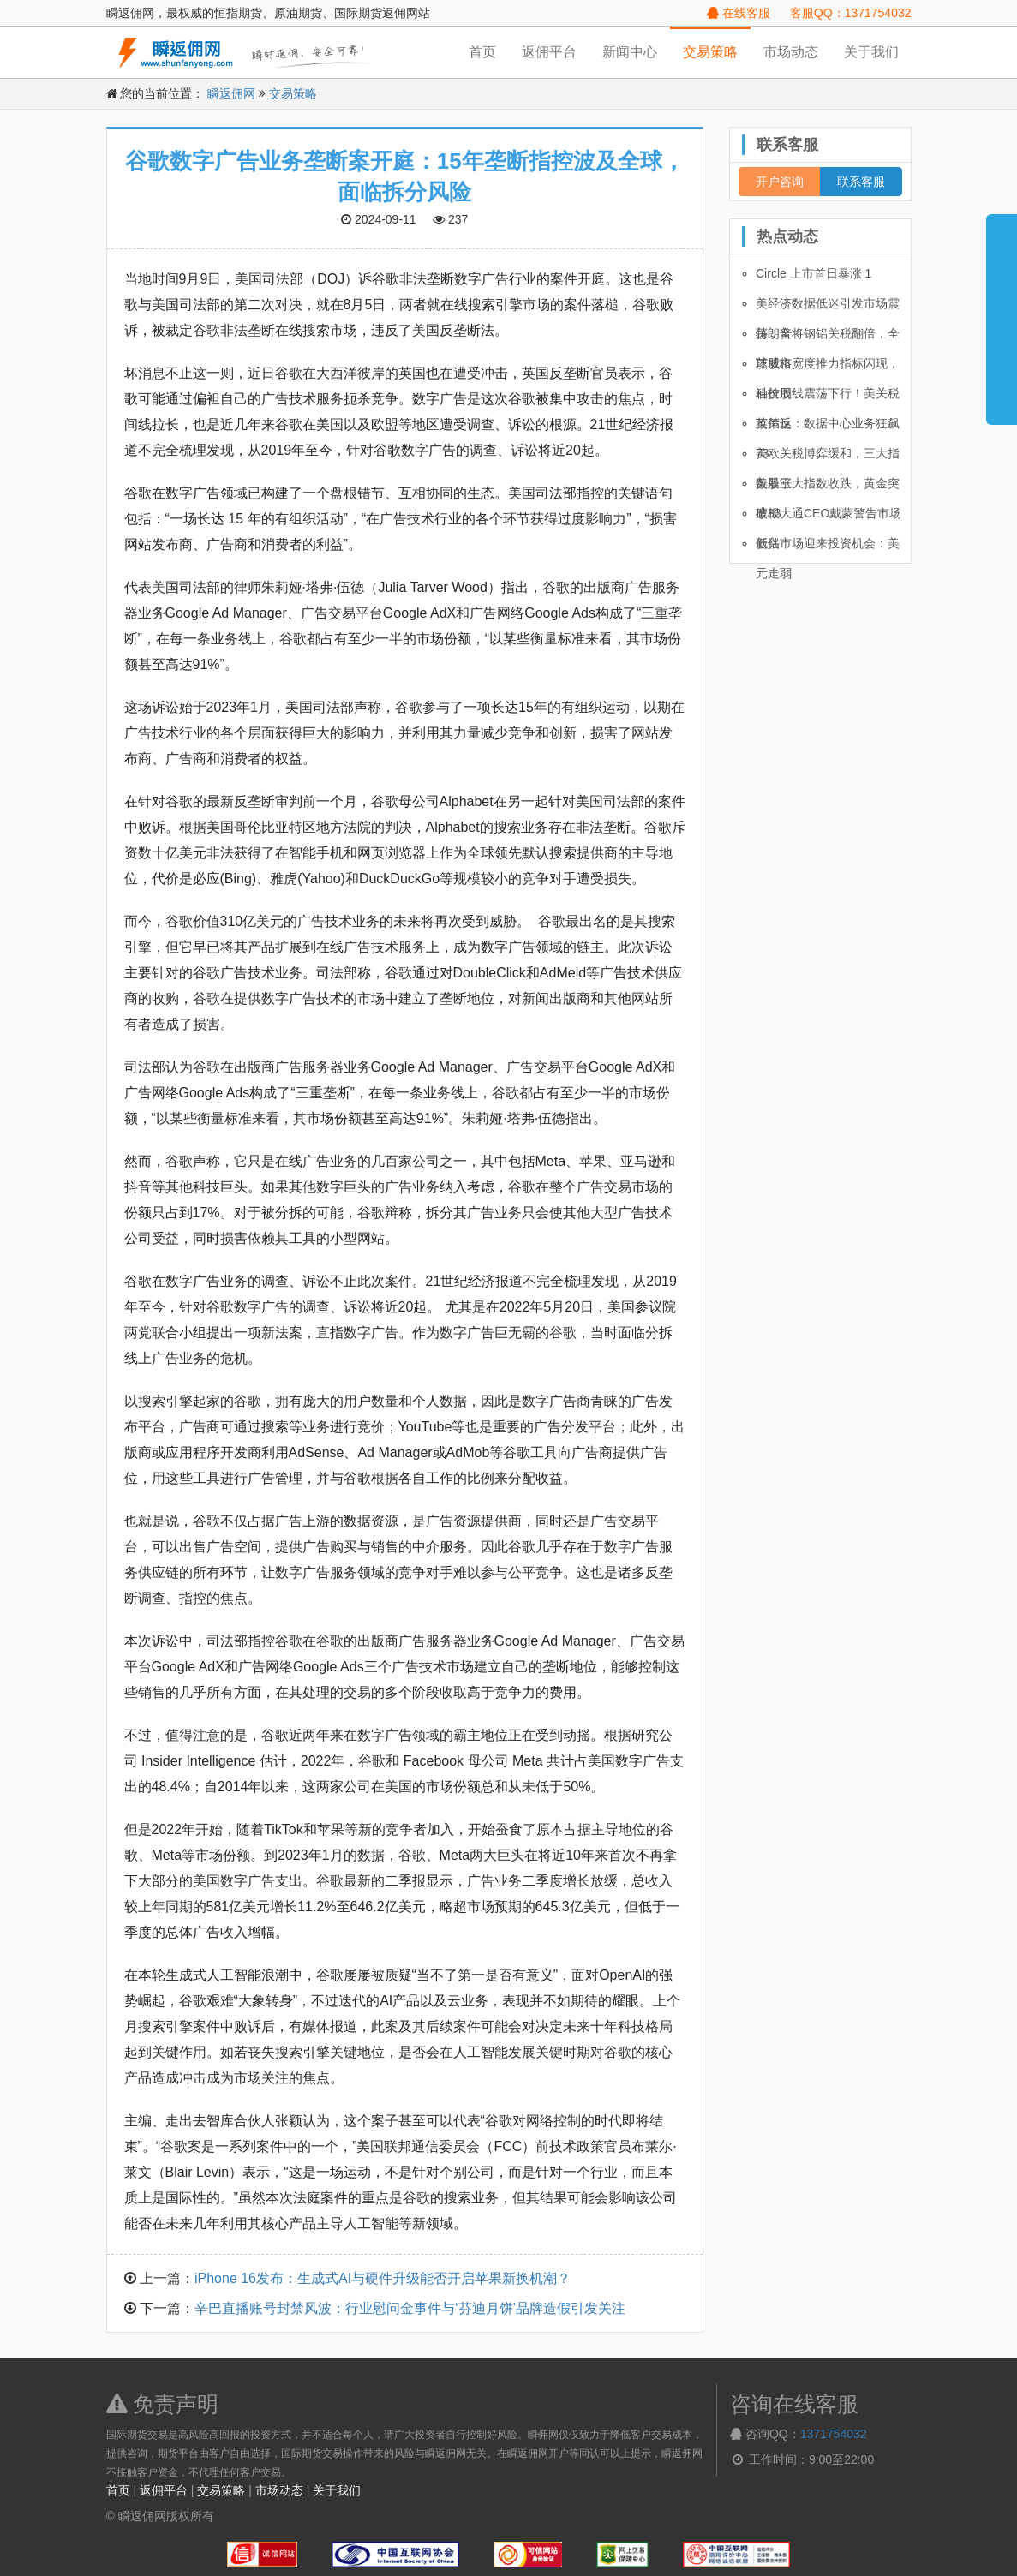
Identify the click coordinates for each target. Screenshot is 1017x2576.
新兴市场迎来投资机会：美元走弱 (828, 547)
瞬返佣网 (231, 93)
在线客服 (738, 13)
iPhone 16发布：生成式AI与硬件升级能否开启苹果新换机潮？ (382, 2278)
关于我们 (871, 52)
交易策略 (710, 52)
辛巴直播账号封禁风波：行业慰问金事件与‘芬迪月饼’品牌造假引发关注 (409, 2308)
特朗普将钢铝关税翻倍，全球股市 (828, 337)
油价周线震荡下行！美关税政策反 (828, 397)
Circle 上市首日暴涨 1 (813, 273)
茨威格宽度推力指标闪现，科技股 (828, 367)
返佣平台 (549, 52)
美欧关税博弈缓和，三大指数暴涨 (828, 457)
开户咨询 (780, 181)
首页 (482, 52)
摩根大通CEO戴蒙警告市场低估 (828, 517)
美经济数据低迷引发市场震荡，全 (828, 307)
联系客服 (861, 181)
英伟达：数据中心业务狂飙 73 (828, 427)
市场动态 (790, 52)
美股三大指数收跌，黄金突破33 (828, 487)
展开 (1001, 311)
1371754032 (833, 2434)
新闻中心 (629, 52)
